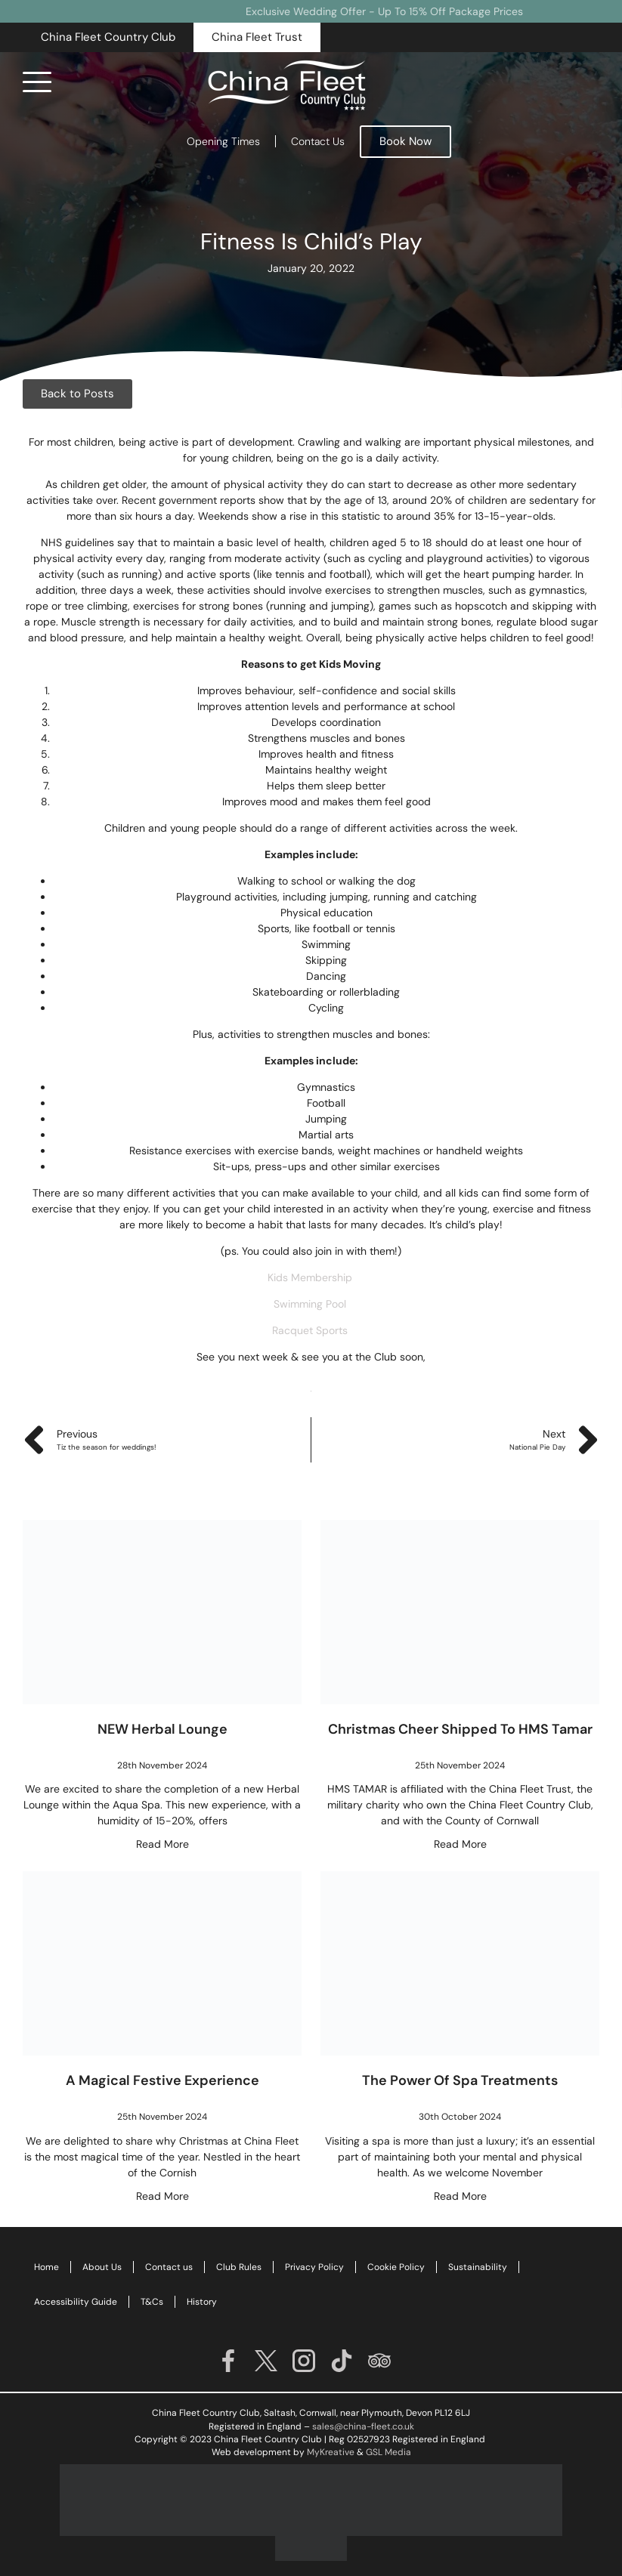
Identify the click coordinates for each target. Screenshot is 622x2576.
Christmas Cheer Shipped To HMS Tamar (460, 1729)
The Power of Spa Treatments (460, 2080)
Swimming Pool (311, 1304)
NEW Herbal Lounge (162, 1729)
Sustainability (477, 2267)
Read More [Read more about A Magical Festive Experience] (162, 2196)
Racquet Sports (311, 1330)
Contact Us (318, 141)
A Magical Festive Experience (162, 2080)
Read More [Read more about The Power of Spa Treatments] (460, 2196)
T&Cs (152, 2302)
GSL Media (388, 2452)
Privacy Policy (314, 2267)
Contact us (169, 2267)
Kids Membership (310, 1277)
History (202, 2302)
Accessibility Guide (75, 2302)
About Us (102, 2267)
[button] (108, 37)
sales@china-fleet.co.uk (363, 2426)
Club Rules (238, 2267)
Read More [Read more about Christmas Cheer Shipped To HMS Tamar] (460, 1844)
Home (46, 2267)
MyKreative (330, 2452)
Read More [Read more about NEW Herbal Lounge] (162, 1844)
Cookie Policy (396, 2267)
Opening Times (223, 141)
